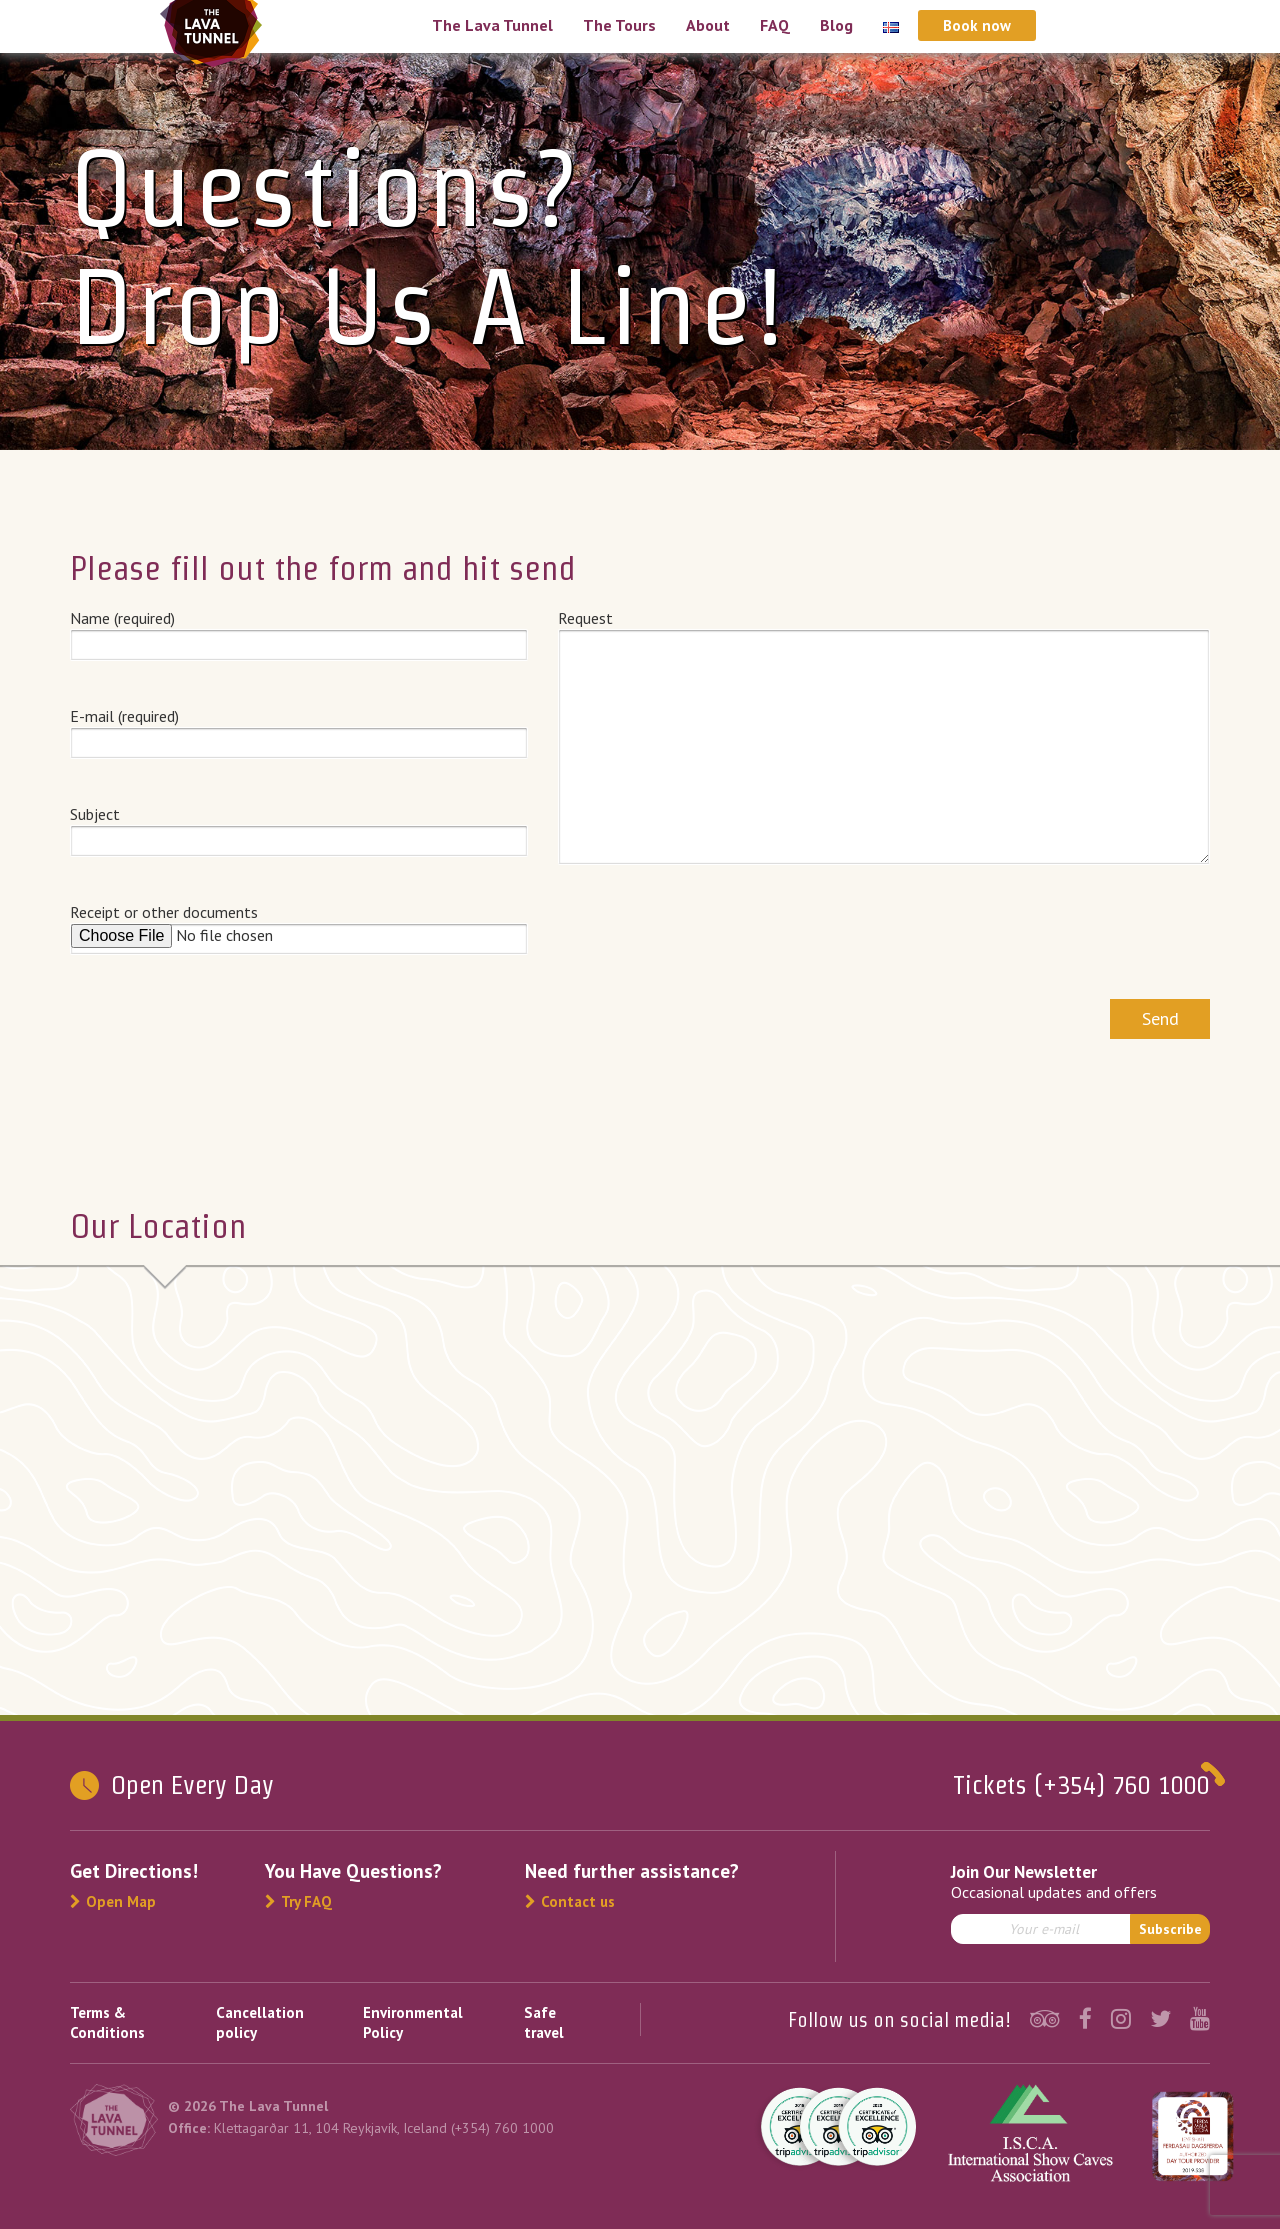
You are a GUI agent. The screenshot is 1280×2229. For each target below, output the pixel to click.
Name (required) (299, 631)
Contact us (570, 1901)
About (708, 25)
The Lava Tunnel (492, 25)
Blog (836, 25)
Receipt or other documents (299, 928)
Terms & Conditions (107, 2022)
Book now (977, 25)
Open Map (113, 1901)
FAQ (775, 25)
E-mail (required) (299, 729)
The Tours (619, 25)
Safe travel (544, 2022)
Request (884, 737)
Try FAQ (298, 1901)
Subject (299, 827)
